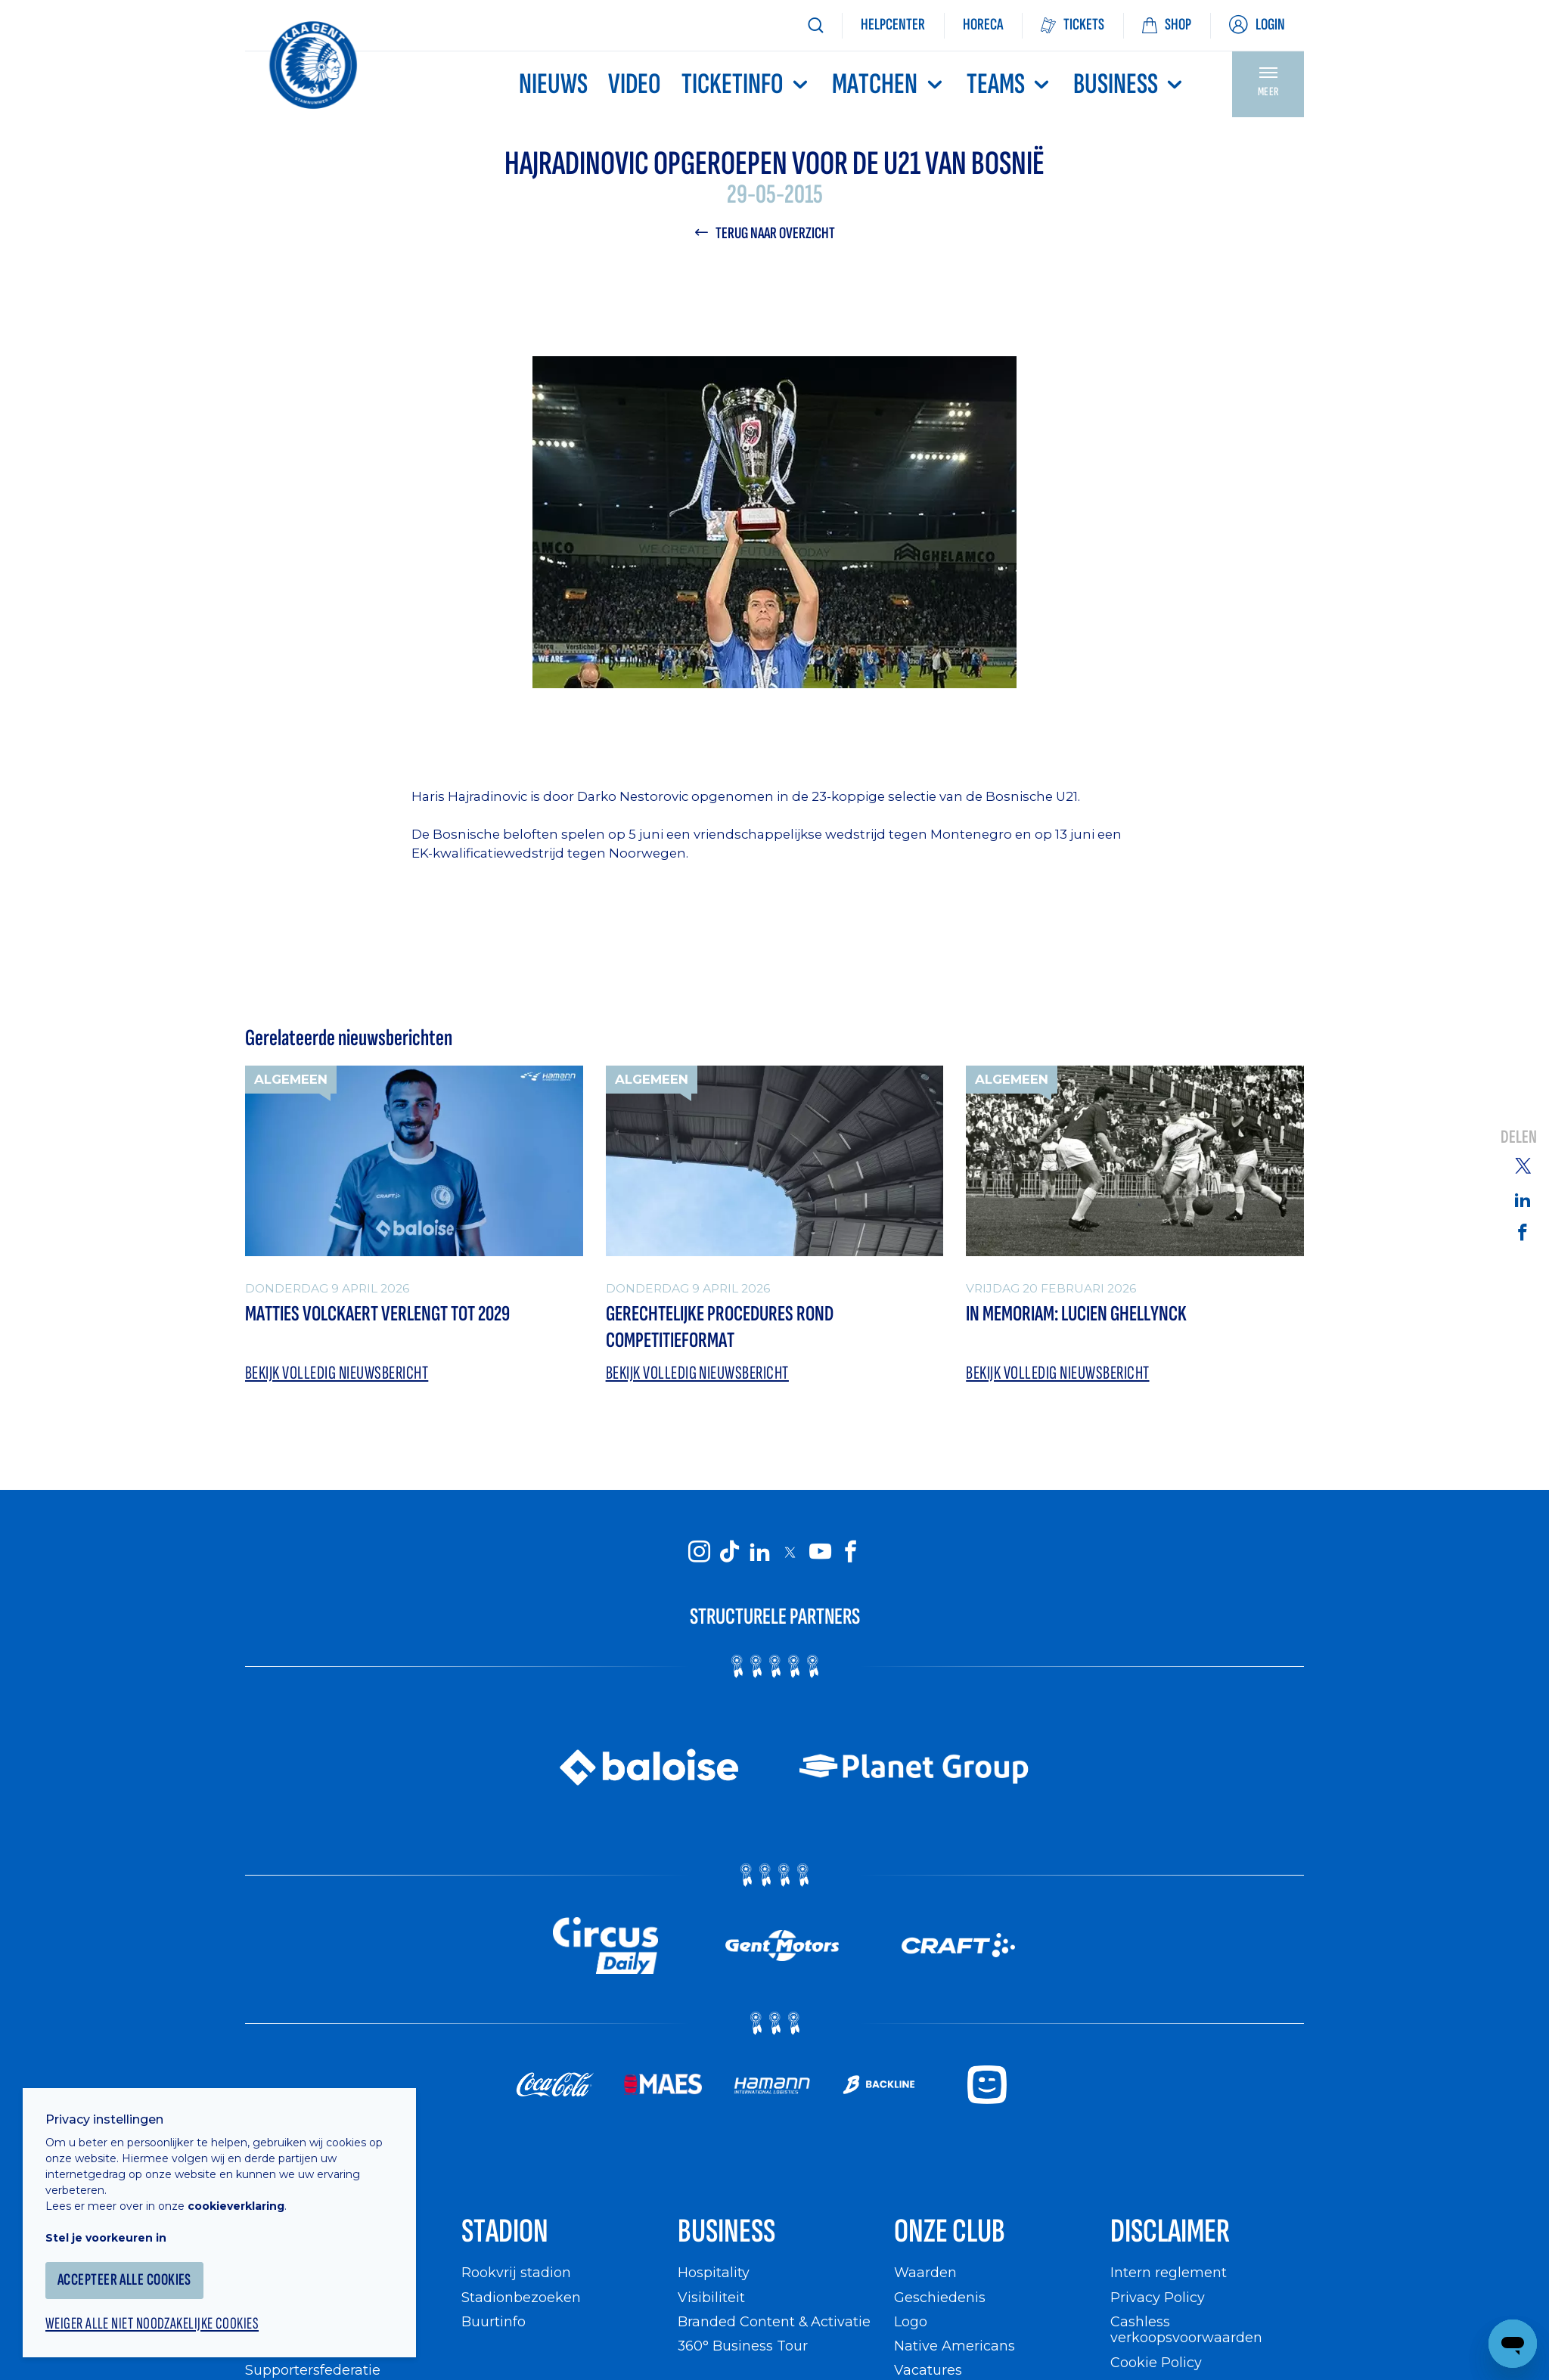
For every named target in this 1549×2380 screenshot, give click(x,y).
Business (1129, 84)
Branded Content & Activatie (774, 2321)
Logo (910, 2321)
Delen (1519, 1137)
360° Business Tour (743, 2346)
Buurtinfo (493, 2321)
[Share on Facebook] (1522, 1231)
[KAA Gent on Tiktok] (729, 1551)
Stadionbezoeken (521, 2297)
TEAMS (1010, 84)
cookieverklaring (236, 2206)
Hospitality (714, 2272)
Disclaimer (1170, 2231)
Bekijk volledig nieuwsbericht (336, 1373)
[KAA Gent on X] (789, 1551)
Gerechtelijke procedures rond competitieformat (719, 1327)
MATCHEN (888, 84)
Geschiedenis (940, 2297)
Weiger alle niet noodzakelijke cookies (152, 2324)
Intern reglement (1168, 2272)
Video (634, 84)
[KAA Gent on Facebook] (850, 1551)
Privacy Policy (1157, 2297)
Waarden (925, 2272)
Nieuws (553, 84)
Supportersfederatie (312, 2370)
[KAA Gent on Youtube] (819, 1551)
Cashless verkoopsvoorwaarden (1186, 2329)
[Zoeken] (815, 25)
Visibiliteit (711, 2297)
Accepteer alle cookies (124, 2280)
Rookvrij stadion (516, 2272)
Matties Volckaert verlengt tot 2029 (377, 1314)
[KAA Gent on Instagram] (698, 1551)
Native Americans (954, 2346)
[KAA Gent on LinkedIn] (759, 1551)
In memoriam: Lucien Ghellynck (1076, 1314)
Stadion (504, 2231)
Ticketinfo (746, 84)
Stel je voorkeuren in (105, 2238)
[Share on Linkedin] (1522, 1199)
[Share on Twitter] (1522, 1164)
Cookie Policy (1156, 2362)
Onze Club (949, 2231)
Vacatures (928, 2370)
